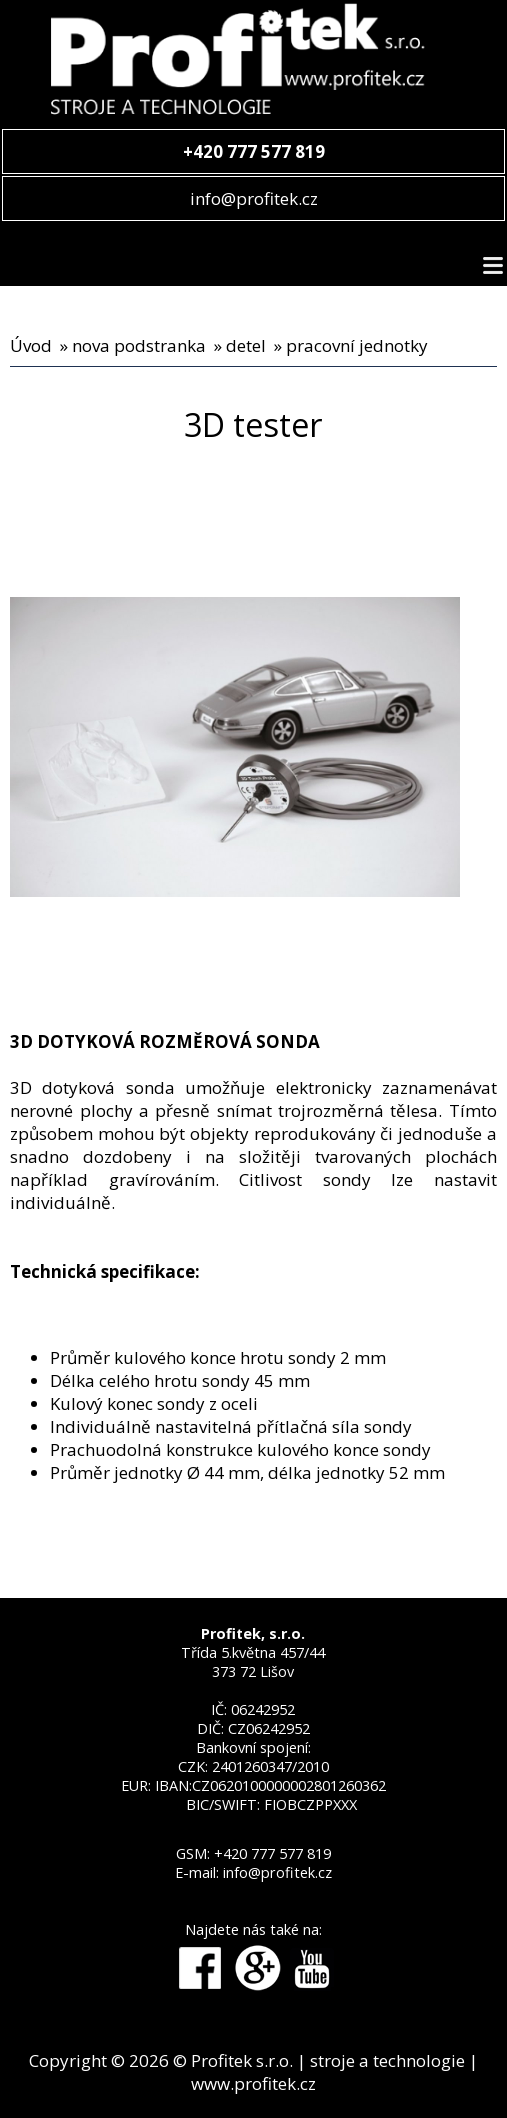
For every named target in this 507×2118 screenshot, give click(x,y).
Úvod (31, 345)
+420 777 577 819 (272, 1853)
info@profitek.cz (254, 198)
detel (246, 345)
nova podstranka (139, 345)
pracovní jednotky (357, 345)
